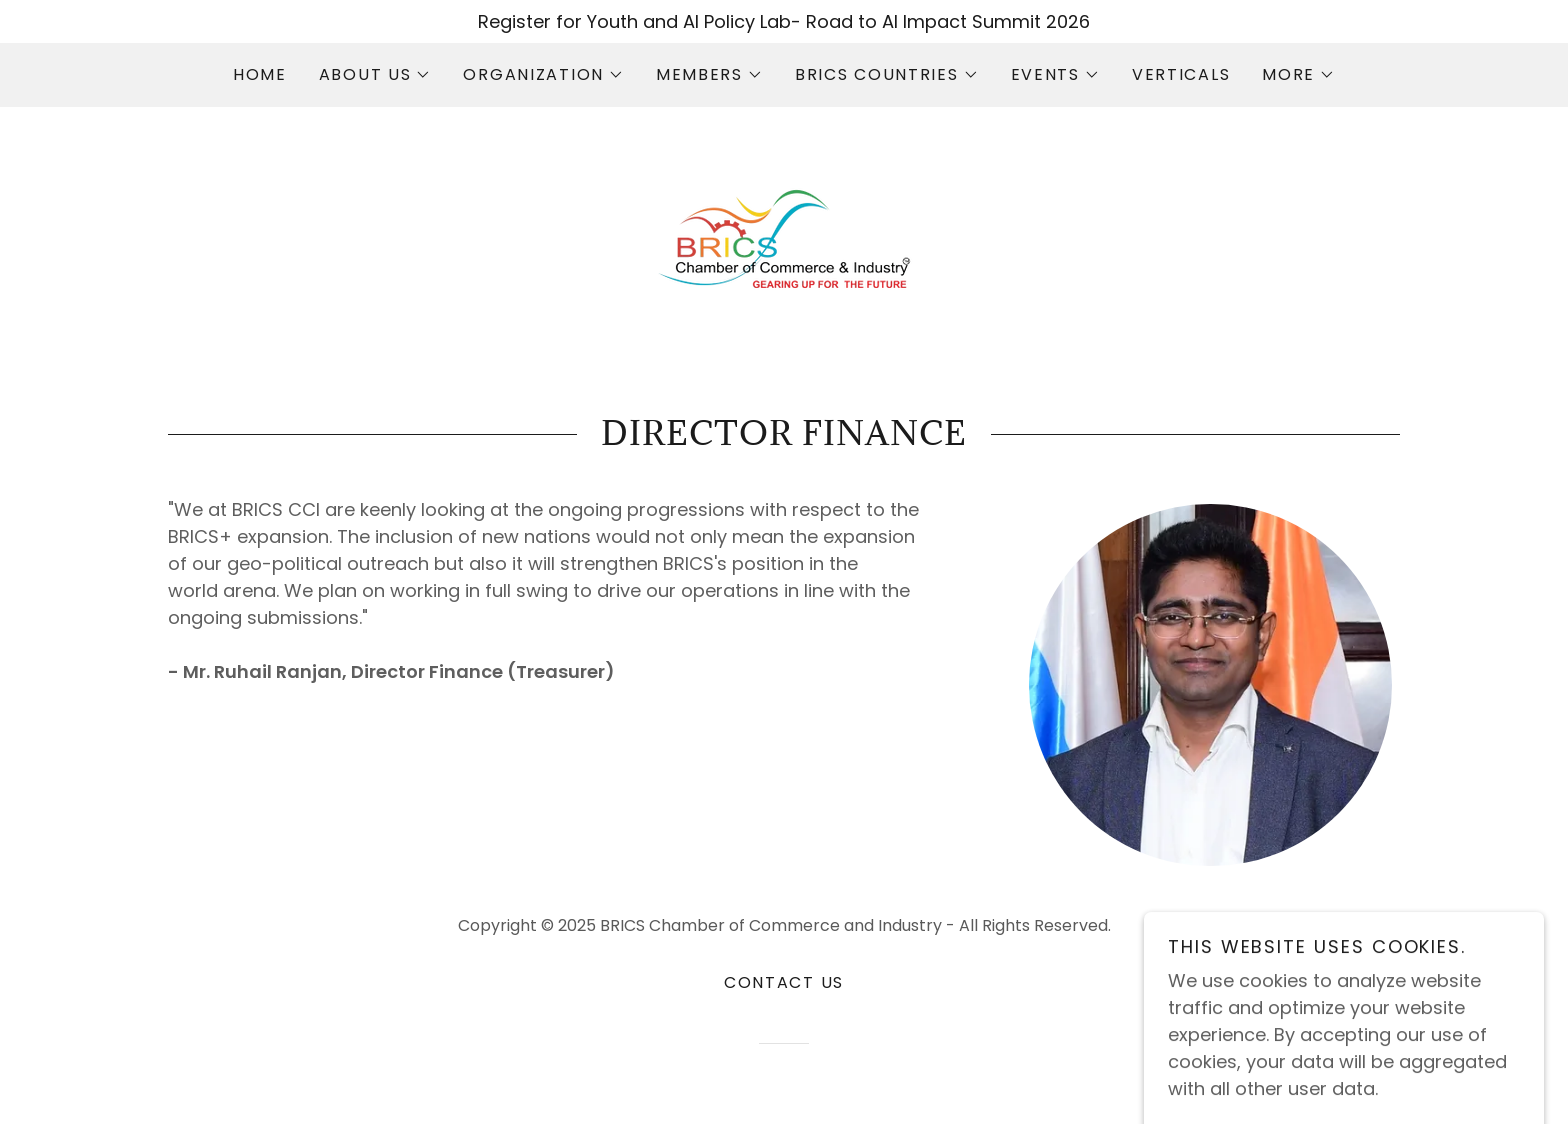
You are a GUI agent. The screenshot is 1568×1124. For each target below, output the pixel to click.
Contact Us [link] (784, 982)
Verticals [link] (1181, 74)
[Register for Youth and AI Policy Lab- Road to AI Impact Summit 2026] (784, 21)
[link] (784, 237)
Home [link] (260, 74)
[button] (375, 75)
